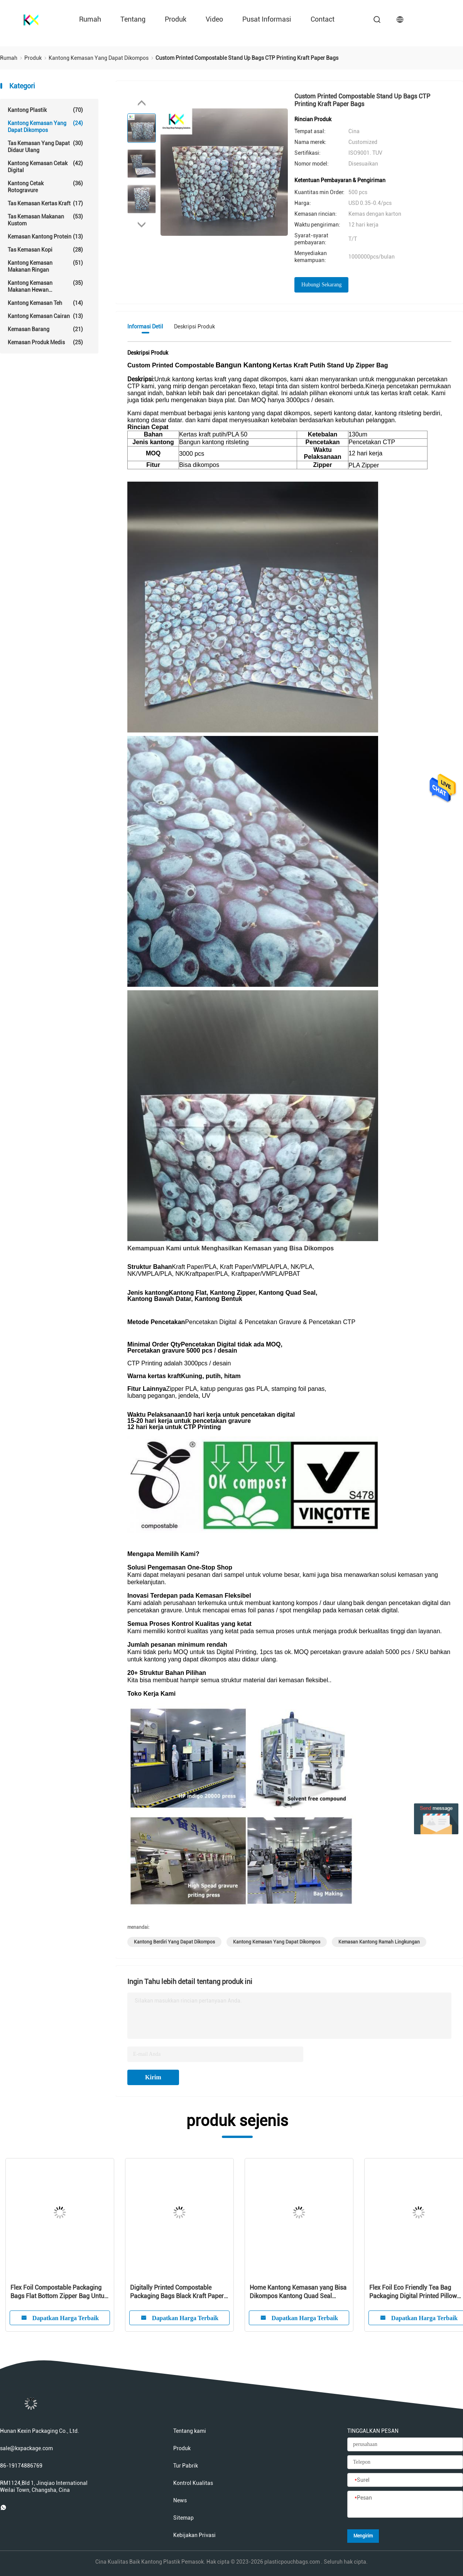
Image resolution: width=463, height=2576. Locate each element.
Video (214, 19)
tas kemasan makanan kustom (45, 220)
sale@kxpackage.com (26, 2448)
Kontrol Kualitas (193, 2483)
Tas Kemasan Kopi (45, 249)
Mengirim (363, 2536)
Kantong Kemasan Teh (45, 302)
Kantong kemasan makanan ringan (45, 266)
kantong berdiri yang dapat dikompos (174, 1942)
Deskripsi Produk (194, 326)
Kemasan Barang (45, 329)
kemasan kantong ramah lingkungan (379, 1942)
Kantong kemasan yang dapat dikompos (45, 126)
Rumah (90, 19)
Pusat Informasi (266, 19)
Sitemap (183, 2518)
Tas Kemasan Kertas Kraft (45, 203)
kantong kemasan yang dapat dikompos (276, 1942)
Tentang (132, 19)
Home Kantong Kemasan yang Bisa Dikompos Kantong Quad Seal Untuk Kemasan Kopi (298, 2292)
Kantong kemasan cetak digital (45, 166)
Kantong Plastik (45, 110)
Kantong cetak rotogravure (45, 186)
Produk (175, 19)
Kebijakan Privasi (194, 2535)
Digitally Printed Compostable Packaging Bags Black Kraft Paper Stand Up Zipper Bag (177, 2292)
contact (323, 19)
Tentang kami (189, 2431)
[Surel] (405, 2480)
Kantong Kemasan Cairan (45, 316)
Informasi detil (145, 326)
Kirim (153, 2077)
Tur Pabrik (185, 2466)
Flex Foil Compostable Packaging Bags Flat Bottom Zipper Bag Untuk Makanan (58, 2292)
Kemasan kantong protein (45, 236)
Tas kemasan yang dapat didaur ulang (45, 146)
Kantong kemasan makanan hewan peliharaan (45, 286)
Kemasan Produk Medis (45, 342)
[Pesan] (405, 2504)
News (180, 2500)
